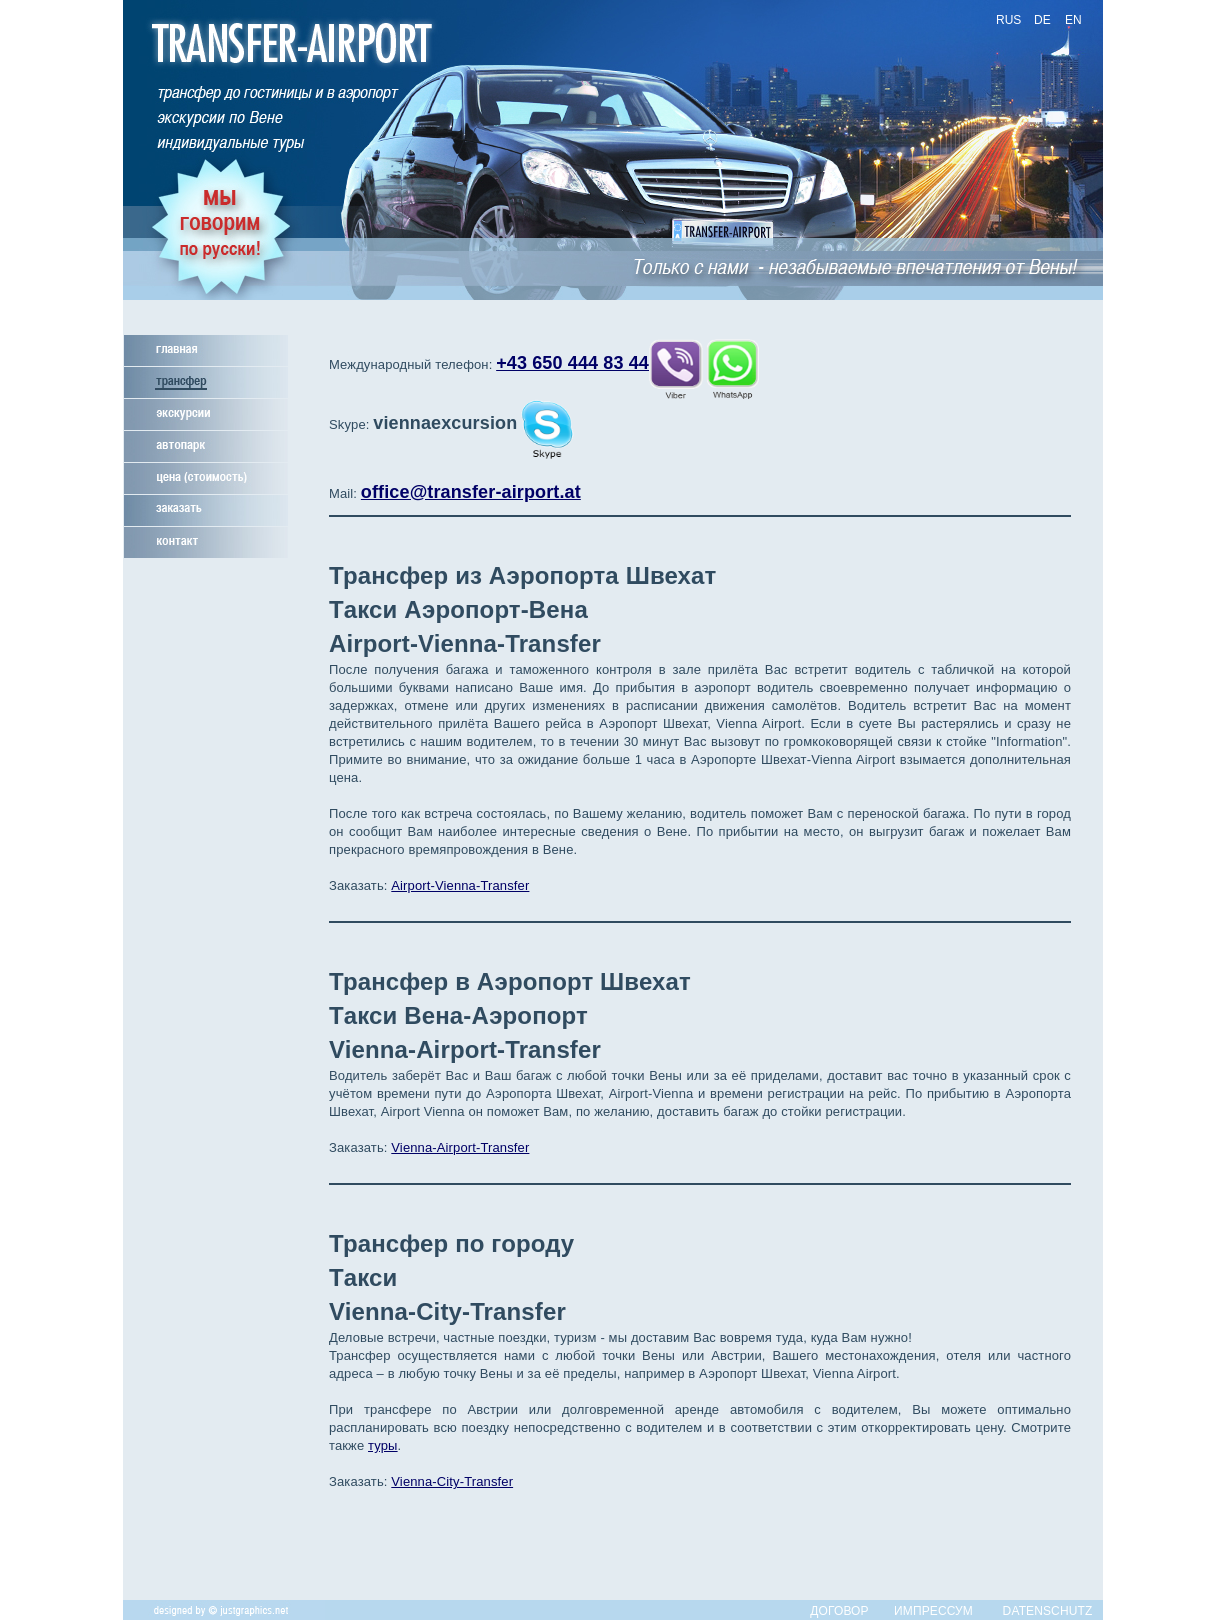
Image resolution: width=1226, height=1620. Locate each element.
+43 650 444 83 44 (572, 363)
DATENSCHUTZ (1048, 1611)
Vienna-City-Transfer (452, 1481)
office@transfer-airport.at (471, 492)
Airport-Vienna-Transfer (460, 885)
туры (383, 1445)
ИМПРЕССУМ (933, 1611)
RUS (1008, 20)
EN (1073, 20)
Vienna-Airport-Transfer (460, 1147)
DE (1042, 20)
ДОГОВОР (839, 1611)
